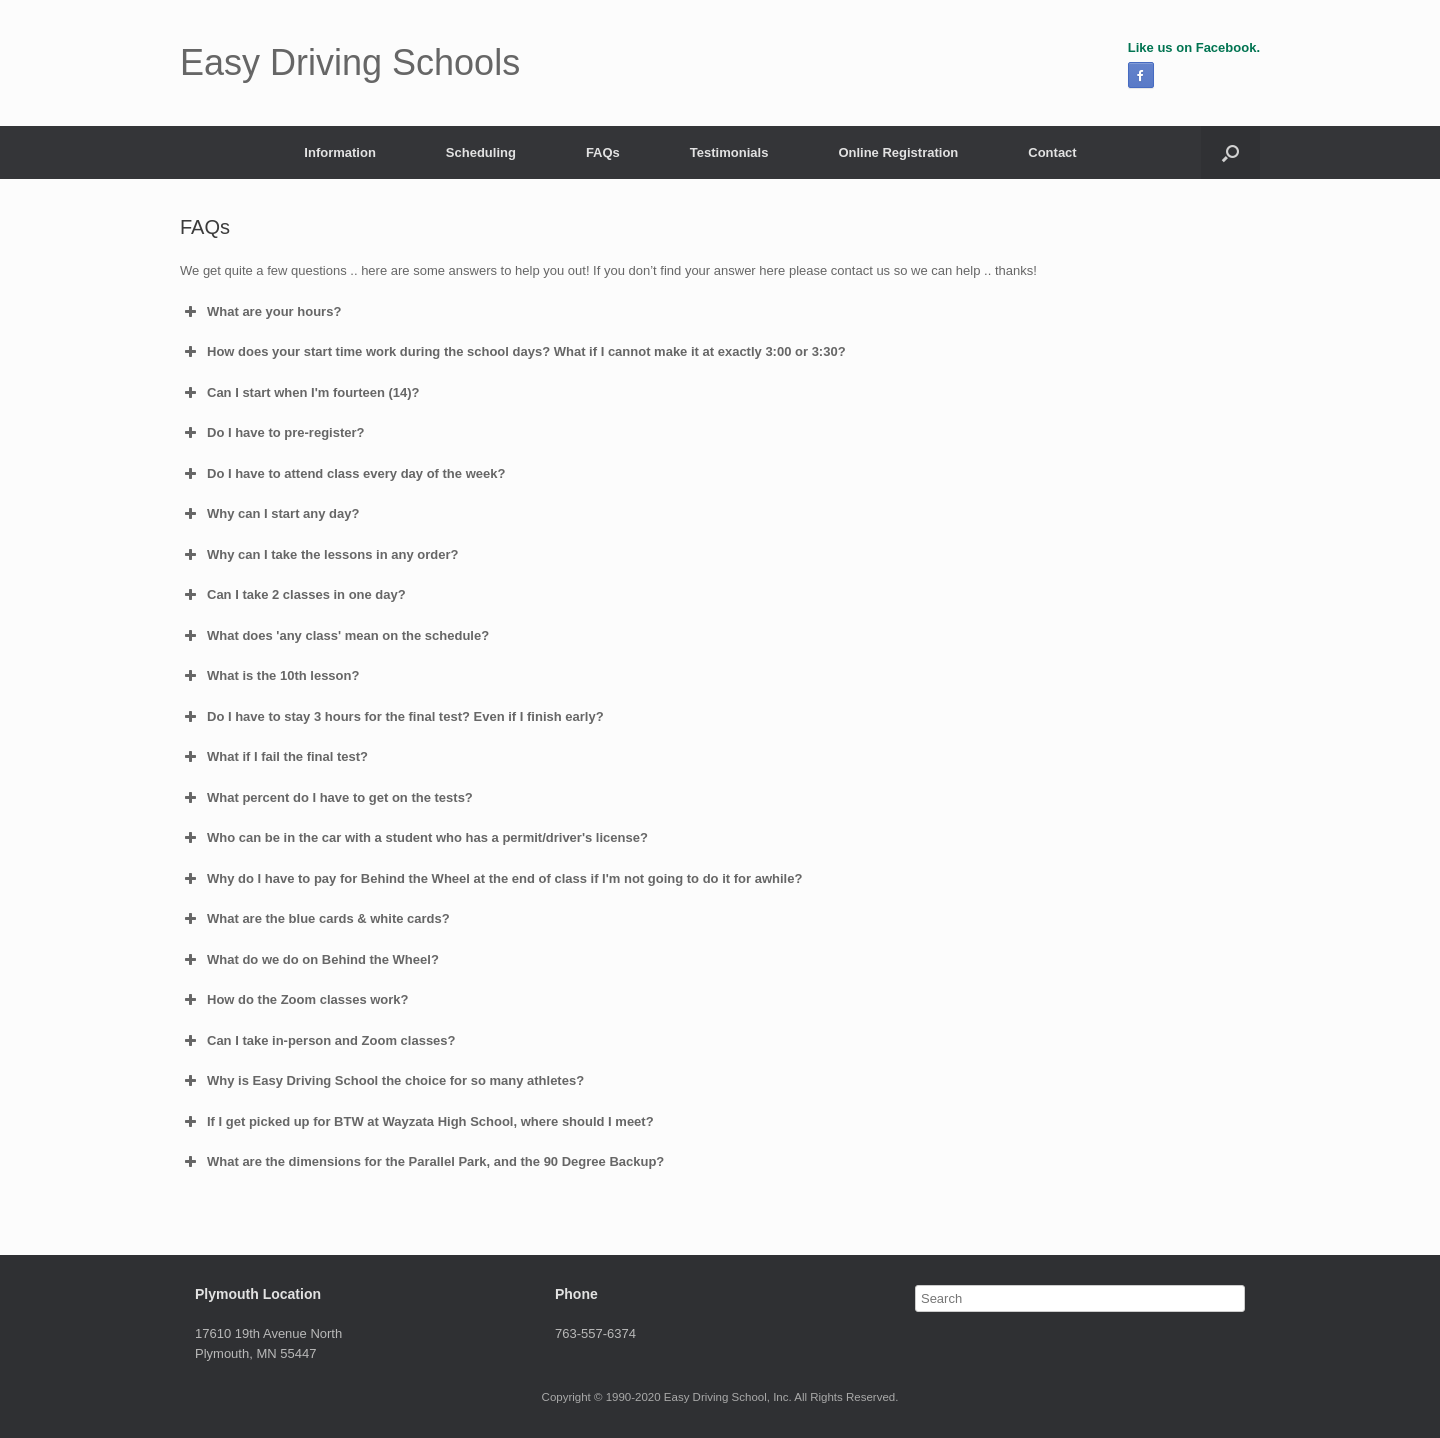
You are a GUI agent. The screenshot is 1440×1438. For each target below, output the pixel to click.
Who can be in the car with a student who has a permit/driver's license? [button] (414, 838)
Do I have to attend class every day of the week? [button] (342, 474)
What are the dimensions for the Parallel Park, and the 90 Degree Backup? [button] (422, 1162)
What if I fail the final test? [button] (274, 757)
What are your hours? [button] (260, 312)
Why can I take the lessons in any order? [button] (319, 555)
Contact (1052, 152)
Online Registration (898, 152)
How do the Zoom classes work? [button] (294, 1000)
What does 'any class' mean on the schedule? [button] (334, 636)
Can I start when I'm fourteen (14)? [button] (300, 393)
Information (340, 152)
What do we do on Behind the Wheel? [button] (309, 960)
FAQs (603, 152)
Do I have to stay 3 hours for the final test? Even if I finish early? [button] (392, 717)
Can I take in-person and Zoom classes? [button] (318, 1041)
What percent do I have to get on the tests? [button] (326, 798)
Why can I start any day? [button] (269, 514)
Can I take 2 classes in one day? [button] (293, 595)
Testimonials (729, 152)
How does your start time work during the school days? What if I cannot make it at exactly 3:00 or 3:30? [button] (513, 352)
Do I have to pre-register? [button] (272, 433)
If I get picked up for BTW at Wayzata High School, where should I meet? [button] (417, 1122)
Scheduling (481, 152)
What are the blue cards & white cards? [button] (315, 919)
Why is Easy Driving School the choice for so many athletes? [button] (382, 1081)
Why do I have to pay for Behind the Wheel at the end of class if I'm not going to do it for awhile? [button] (491, 879)
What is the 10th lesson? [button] (269, 676)
